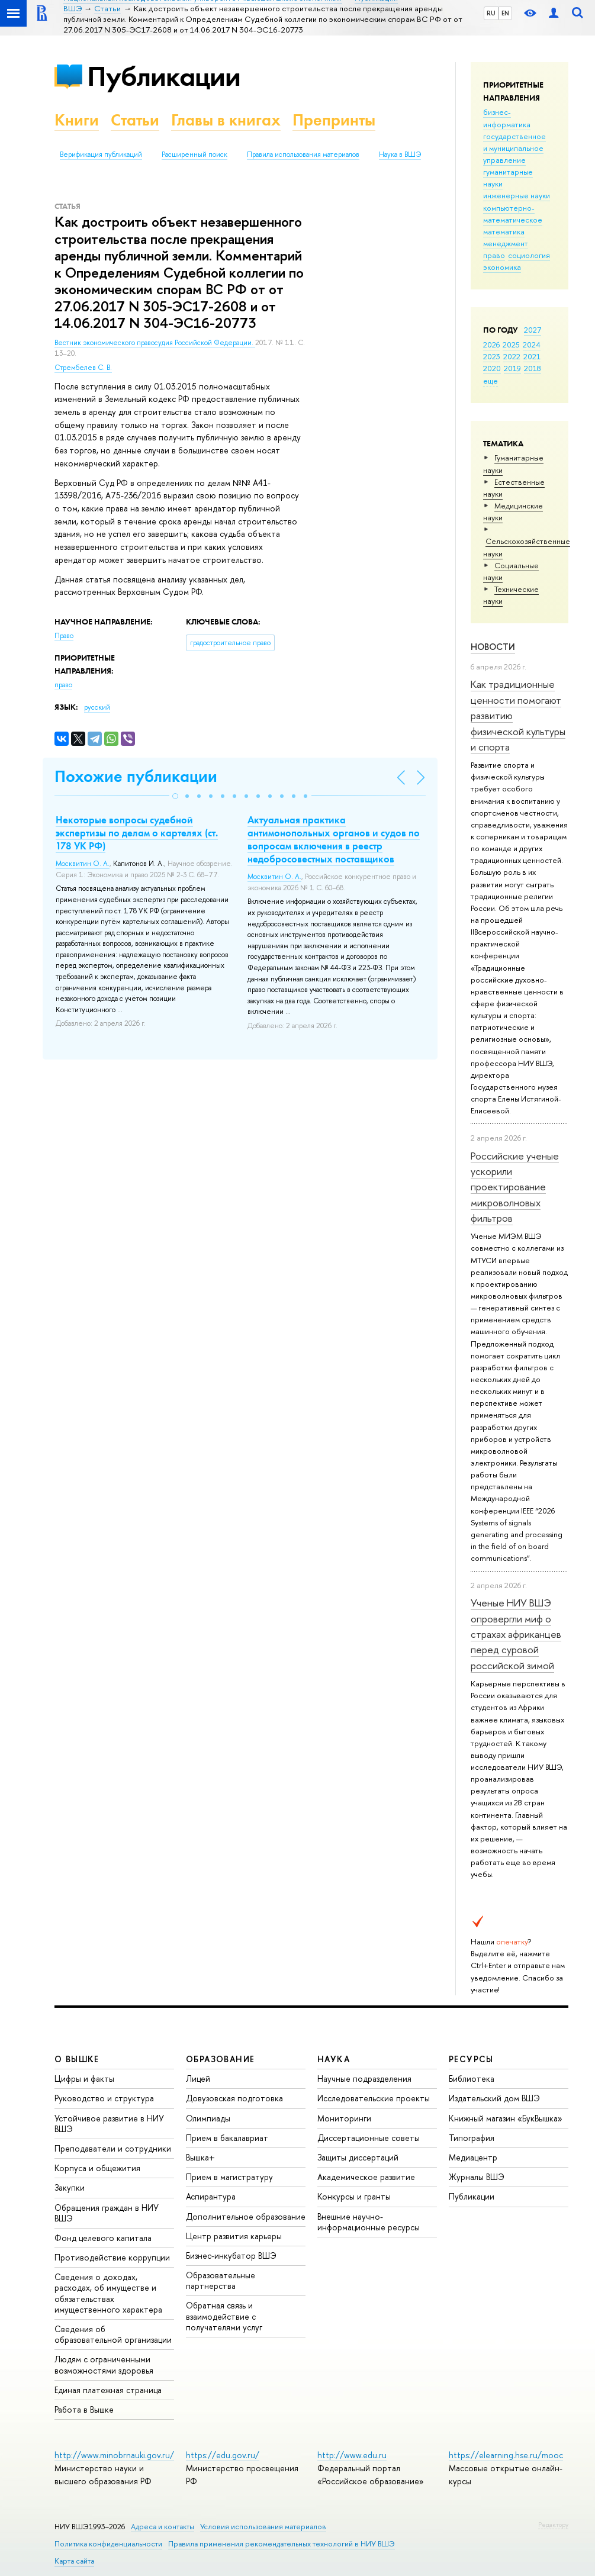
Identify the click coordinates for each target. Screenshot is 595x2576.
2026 (491, 344)
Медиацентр (473, 2157)
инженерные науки (516, 195)
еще (490, 380)
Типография (471, 2137)
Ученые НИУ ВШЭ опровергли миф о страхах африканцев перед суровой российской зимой (516, 1634)
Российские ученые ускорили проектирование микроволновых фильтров (515, 1187)
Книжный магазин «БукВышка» (505, 2118)
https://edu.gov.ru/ (222, 2455)
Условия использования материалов (263, 2527)
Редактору (553, 2524)
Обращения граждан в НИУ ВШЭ (106, 2213)
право (494, 255)
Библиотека (471, 2078)
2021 (532, 356)
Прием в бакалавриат (227, 2137)
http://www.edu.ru (352, 2455)
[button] (175, 796)
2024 (532, 344)
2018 (532, 368)
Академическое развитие (366, 2176)
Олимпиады (208, 2118)
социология (529, 255)
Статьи (135, 120)
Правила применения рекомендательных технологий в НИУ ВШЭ (281, 2544)
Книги (76, 120)
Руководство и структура (104, 2098)
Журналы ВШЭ (476, 2176)
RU (491, 13)
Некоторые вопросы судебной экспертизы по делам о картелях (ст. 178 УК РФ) (137, 832)
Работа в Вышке (84, 2409)
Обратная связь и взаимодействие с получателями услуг (224, 2316)
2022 (511, 356)
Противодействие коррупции (112, 2257)
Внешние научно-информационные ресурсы (368, 2222)
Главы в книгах (226, 120)
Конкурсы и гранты (354, 2196)
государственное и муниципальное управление (514, 148)
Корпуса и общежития (97, 2168)
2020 (492, 368)
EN (505, 13)
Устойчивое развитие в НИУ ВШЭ (109, 2123)
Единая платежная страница (108, 2389)
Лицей (198, 2078)
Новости (493, 646)
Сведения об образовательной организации (113, 2334)
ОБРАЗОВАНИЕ (220, 2059)
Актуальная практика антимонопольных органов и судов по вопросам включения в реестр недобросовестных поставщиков (333, 839)
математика (504, 231)
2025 (511, 344)
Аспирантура (211, 2196)
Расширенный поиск (194, 154)
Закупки (69, 2187)
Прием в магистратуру (229, 2176)
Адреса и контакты (162, 2527)
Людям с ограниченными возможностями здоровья (103, 2364)
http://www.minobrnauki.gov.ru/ (114, 2455)
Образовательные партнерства (220, 2280)
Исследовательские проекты (373, 2098)
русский (97, 707)
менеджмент (505, 243)
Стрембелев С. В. (83, 367)
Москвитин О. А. (83, 863)
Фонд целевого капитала (103, 2237)
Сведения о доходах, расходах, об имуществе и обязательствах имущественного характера (108, 2293)
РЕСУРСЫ (471, 2059)
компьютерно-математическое (512, 213)
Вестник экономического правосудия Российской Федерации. (154, 342)
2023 (491, 356)
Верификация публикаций (101, 154)
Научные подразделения (364, 2078)
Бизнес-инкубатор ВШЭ (231, 2255)
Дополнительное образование (245, 2216)
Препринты (333, 120)
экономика (502, 267)
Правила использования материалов (303, 154)
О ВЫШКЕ (76, 2059)
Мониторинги (344, 2118)
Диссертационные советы (368, 2137)
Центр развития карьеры (234, 2236)
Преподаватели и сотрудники (112, 2148)
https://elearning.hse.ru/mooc (506, 2455)
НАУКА (333, 2059)
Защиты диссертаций (357, 2157)
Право (63, 635)
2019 (512, 368)
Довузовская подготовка (234, 2098)
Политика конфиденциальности (108, 2544)
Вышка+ (200, 2157)
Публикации (163, 76)
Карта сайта (74, 2561)
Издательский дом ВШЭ (494, 2098)
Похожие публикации (135, 776)
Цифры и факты (84, 2078)
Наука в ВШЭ (400, 154)
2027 (532, 329)
